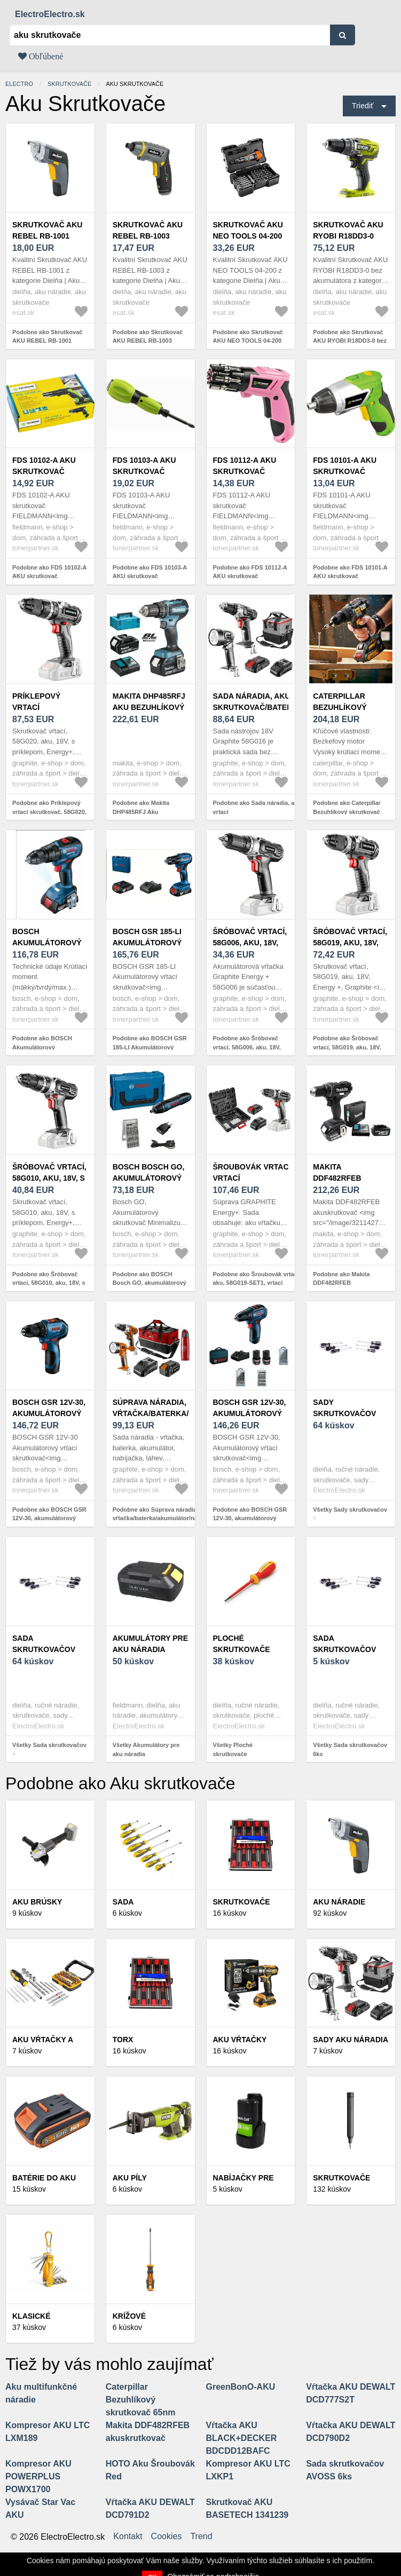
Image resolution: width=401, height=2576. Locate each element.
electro (19, 84)
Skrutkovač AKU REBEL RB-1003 (148, 230)
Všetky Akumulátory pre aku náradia (146, 1749)
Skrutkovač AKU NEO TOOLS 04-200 (248, 230)
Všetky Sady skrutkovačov (350, 1509)
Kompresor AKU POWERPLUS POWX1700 (38, 2476)
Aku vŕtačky (240, 2039)
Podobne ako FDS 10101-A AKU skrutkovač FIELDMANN (350, 576)
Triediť (363, 105)
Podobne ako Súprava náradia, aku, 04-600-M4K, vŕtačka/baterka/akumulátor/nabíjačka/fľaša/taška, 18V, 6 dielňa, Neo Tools (182, 1518)
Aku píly (130, 2178)
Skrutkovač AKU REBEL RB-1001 (47, 230)
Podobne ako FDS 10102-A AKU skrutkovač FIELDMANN (49, 576)
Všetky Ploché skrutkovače (233, 1749)
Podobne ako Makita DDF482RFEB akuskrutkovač (341, 1283)
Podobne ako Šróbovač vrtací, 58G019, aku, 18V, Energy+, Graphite (347, 1047)
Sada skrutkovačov (43, 1644)
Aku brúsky (37, 1902)
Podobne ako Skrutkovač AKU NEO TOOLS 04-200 (248, 336)
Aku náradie (339, 1902)
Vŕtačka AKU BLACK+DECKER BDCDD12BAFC (241, 2438)
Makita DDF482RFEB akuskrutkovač (347, 1178)
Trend (201, 2536)
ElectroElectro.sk (50, 14)
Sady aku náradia (350, 2039)
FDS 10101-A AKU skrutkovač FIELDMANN (344, 471)
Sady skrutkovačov (344, 1408)
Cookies (166, 2536)
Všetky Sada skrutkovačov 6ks (350, 1749)
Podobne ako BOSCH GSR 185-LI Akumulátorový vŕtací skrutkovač (150, 1047)
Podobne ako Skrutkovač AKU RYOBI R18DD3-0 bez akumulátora (350, 341)
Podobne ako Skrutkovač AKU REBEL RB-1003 (148, 336)
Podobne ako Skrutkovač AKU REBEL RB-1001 (47, 336)
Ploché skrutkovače (241, 1644)
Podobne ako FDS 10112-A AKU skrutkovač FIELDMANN (250, 576)
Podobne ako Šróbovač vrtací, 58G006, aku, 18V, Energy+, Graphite (247, 1047)
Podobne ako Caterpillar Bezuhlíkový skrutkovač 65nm (347, 812)
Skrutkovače (69, 84)
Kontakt (127, 2536)
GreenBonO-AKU (241, 2386)
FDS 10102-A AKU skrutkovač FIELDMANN (44, 471)
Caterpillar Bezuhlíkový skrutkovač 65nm (350, 707)
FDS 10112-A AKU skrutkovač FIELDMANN (245, 471)
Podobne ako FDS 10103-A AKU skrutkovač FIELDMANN (150, 576)
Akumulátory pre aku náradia (150, 1644)
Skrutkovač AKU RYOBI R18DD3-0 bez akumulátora (351, 235)
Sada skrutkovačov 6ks (344, 1649)
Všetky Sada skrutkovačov (49, 1745)
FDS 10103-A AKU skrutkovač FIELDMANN (144, 471)
